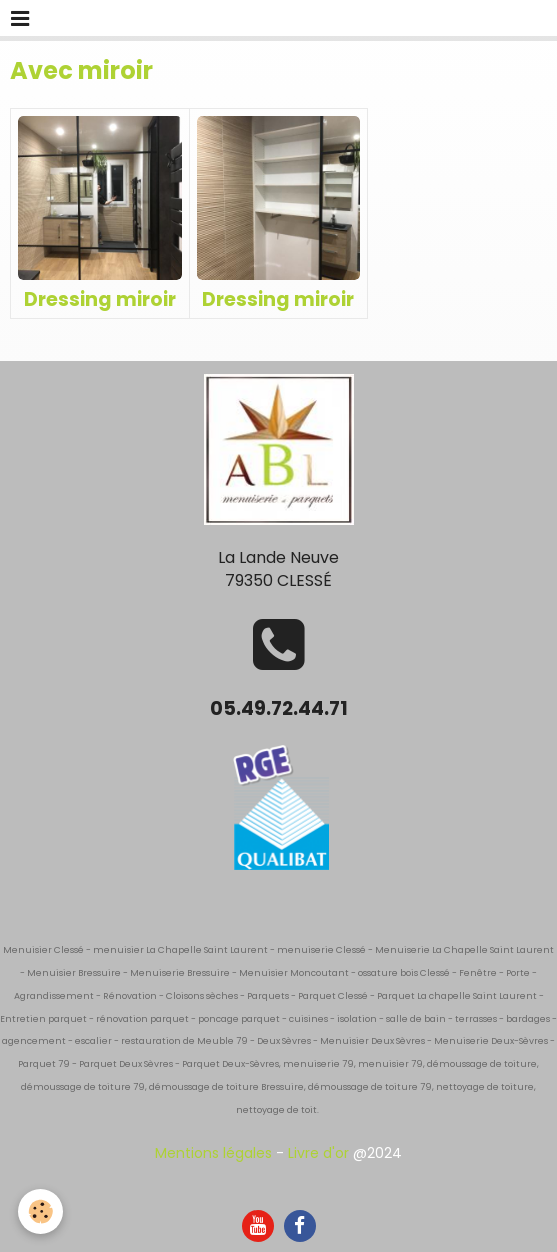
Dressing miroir (100, 298)
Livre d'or (318, 1153)
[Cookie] (40, 1211)
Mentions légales (213, 1153)
